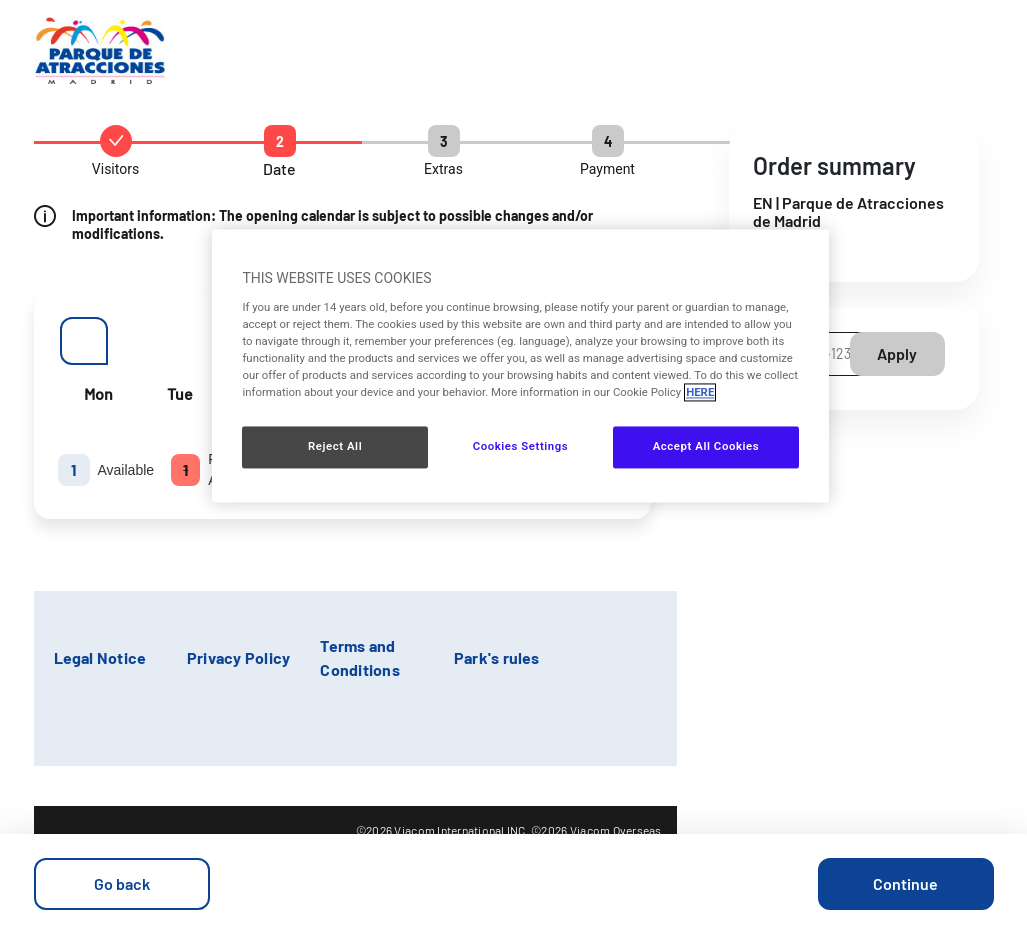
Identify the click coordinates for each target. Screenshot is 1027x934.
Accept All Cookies (706, 447)
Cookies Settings (521, 447)
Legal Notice (100, 657)
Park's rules (497, 657)
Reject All (335, 447)
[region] (520, 366)
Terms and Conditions (359, 657)
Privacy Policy (238, 657)
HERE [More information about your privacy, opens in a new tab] (700, 393)
